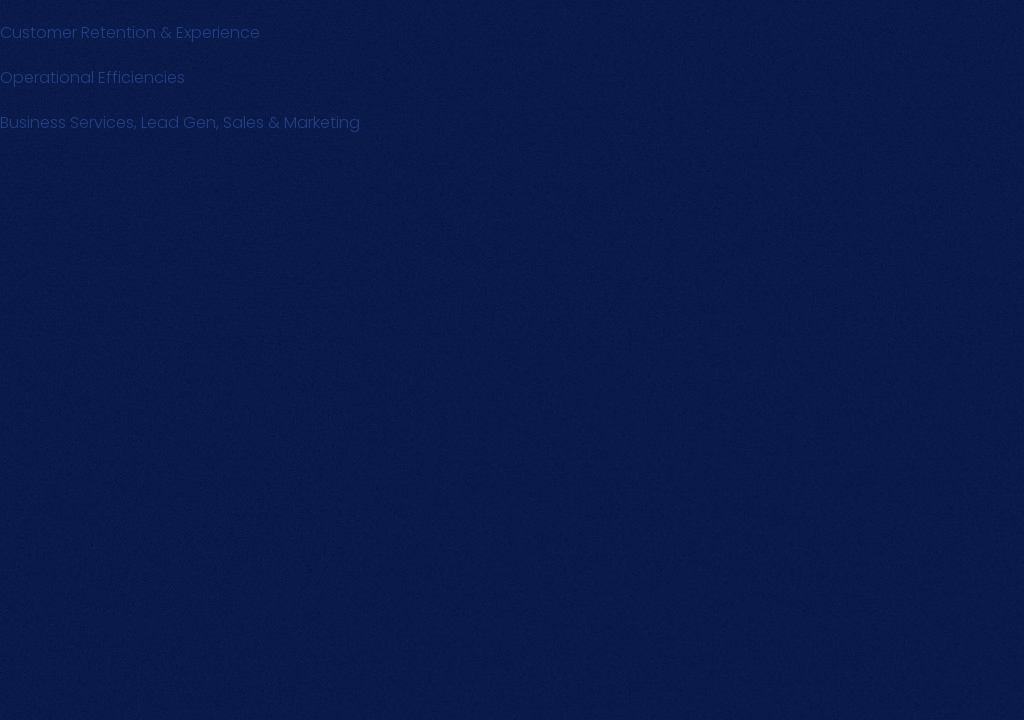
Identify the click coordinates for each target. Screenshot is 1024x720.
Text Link (31, 55)
